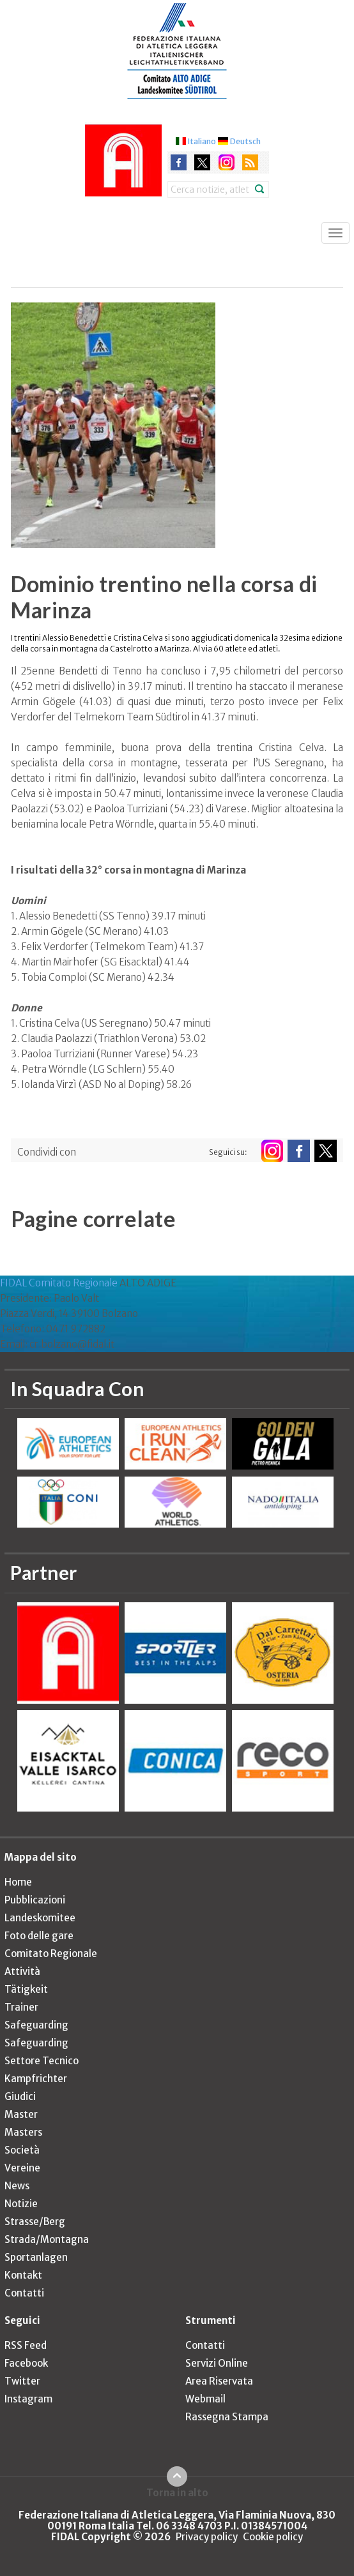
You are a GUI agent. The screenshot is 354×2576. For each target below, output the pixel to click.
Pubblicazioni (34, 1900)
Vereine (22, 2168)
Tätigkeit (26, 1989)
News (16, 2186)
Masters (23, 2132)
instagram (227, 162)
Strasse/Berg (34, 2221)
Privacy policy (207, 2537)
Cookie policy (273, 2537)
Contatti (24, 2293)
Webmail (205, 2399)
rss (250, 162)
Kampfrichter (35, 2079)
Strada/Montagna (46, 2239)
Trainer (21, 2007)
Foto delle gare (38, 1936)
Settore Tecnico (41, 2061)
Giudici (20, 2096)
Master (21, 2114)
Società (22, 2150)
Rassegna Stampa (226, 2417)
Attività (22, 1971)
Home (18, 1882)
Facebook (26, 2363)
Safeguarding (36, 2025)
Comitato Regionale (50, 1953)
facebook (179, 162)
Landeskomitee (39, 1918)
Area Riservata (219, 2381)
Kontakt (23, 2275)
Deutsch (245, 141)
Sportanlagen (36, 2257)
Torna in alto (177, 2492)
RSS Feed (25, 2345)
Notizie (21, 2204)
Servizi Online (216, 2363)
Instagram (28, 2399)
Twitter (22, 2381)
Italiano (202, 141)
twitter (202, 162)
